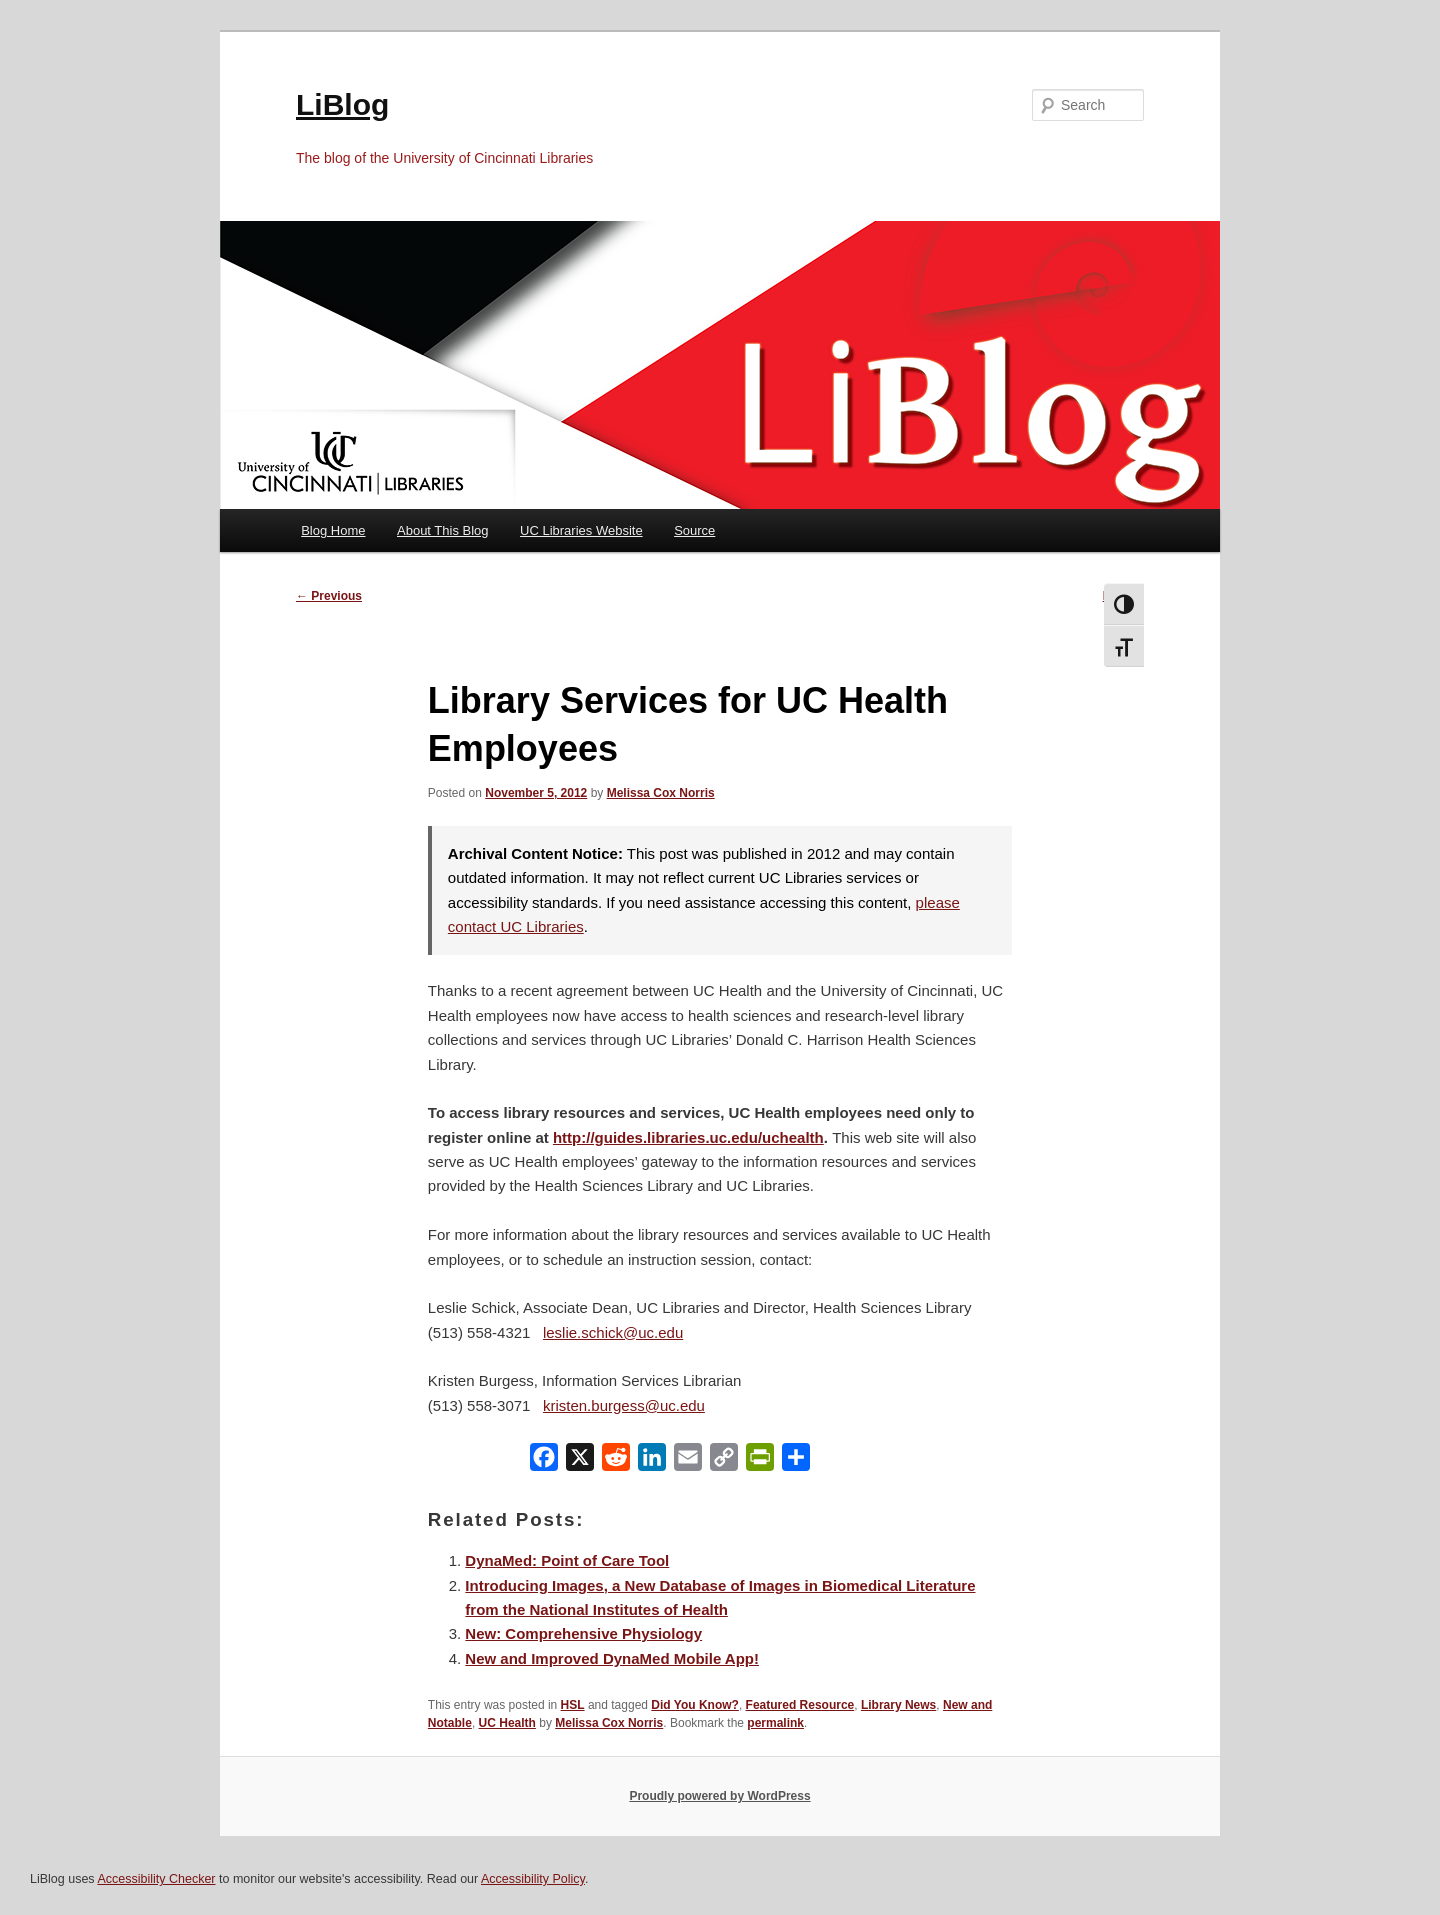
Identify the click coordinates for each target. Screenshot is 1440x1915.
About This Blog (443, 530)
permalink (775, 1723)
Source (694, 530)
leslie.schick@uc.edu (613, 1332)
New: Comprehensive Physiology (583, 1633)
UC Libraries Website (581, 530)
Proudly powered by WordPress (719, 1796)
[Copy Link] (724, 1461)
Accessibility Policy (533, 1879)
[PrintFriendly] (760, 1461)
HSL (573, 1705)
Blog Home (333, 530)
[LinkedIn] (652, 1461)
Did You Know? (695, 1705)
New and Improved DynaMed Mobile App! (612, 1658)
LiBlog (342, 104)
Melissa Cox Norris (661, 793)
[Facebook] (544, 1461)
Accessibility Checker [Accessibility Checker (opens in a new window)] (156, 1879)
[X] (580, 1461)
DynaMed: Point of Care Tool (567, 1560)
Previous (329, 596)
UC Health (507, 1723)
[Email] (688, 1461)
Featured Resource (800, 1705)
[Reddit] (616, 1461)
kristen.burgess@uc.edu (624, 1405)
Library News (898, 1705)
